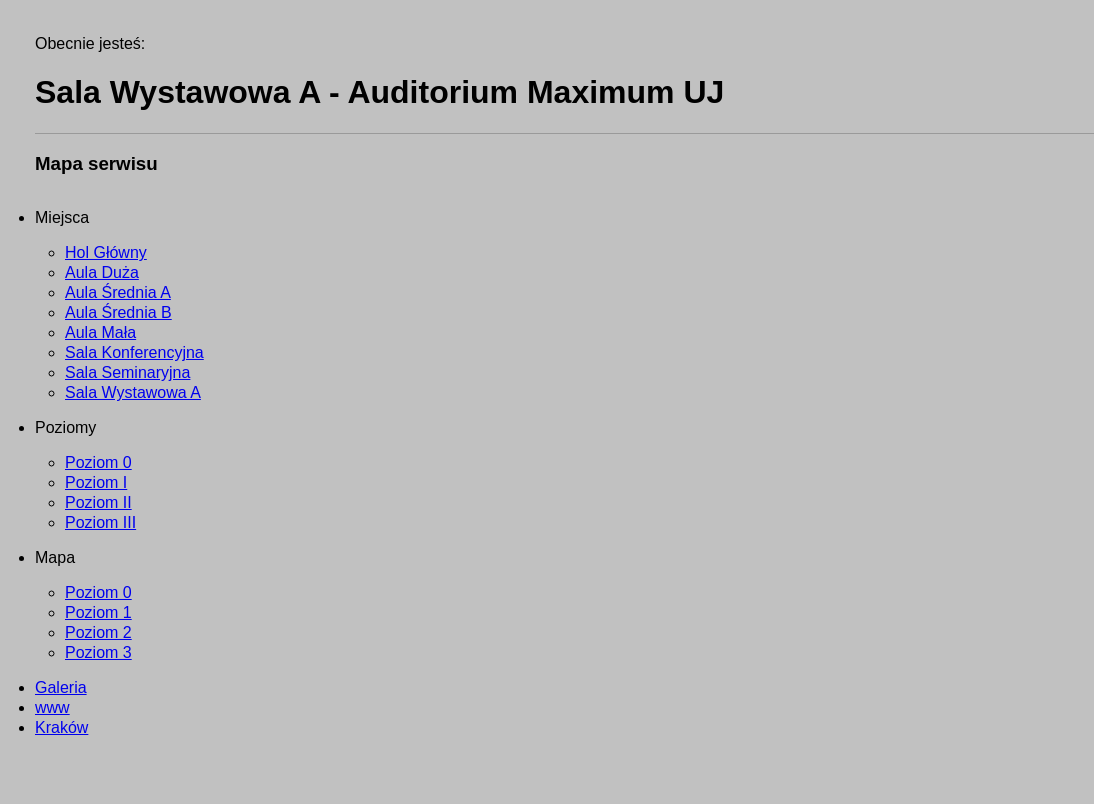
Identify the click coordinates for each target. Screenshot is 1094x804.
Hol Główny (106, 252)
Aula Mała (100, 332)
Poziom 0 (98, 462)
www (52, 707)
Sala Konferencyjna (134, 352)
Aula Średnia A (118, 292)
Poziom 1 (98, 612)
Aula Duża (102, 272)
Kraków (61, 727)
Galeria (61, 687)
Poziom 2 (98, 632)
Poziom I (96, 482)
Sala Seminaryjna (127, 372)
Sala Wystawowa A (133, 392)
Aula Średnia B (118, 312)
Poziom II (98, 502)
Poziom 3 (98, 652)
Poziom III (100, 522)
